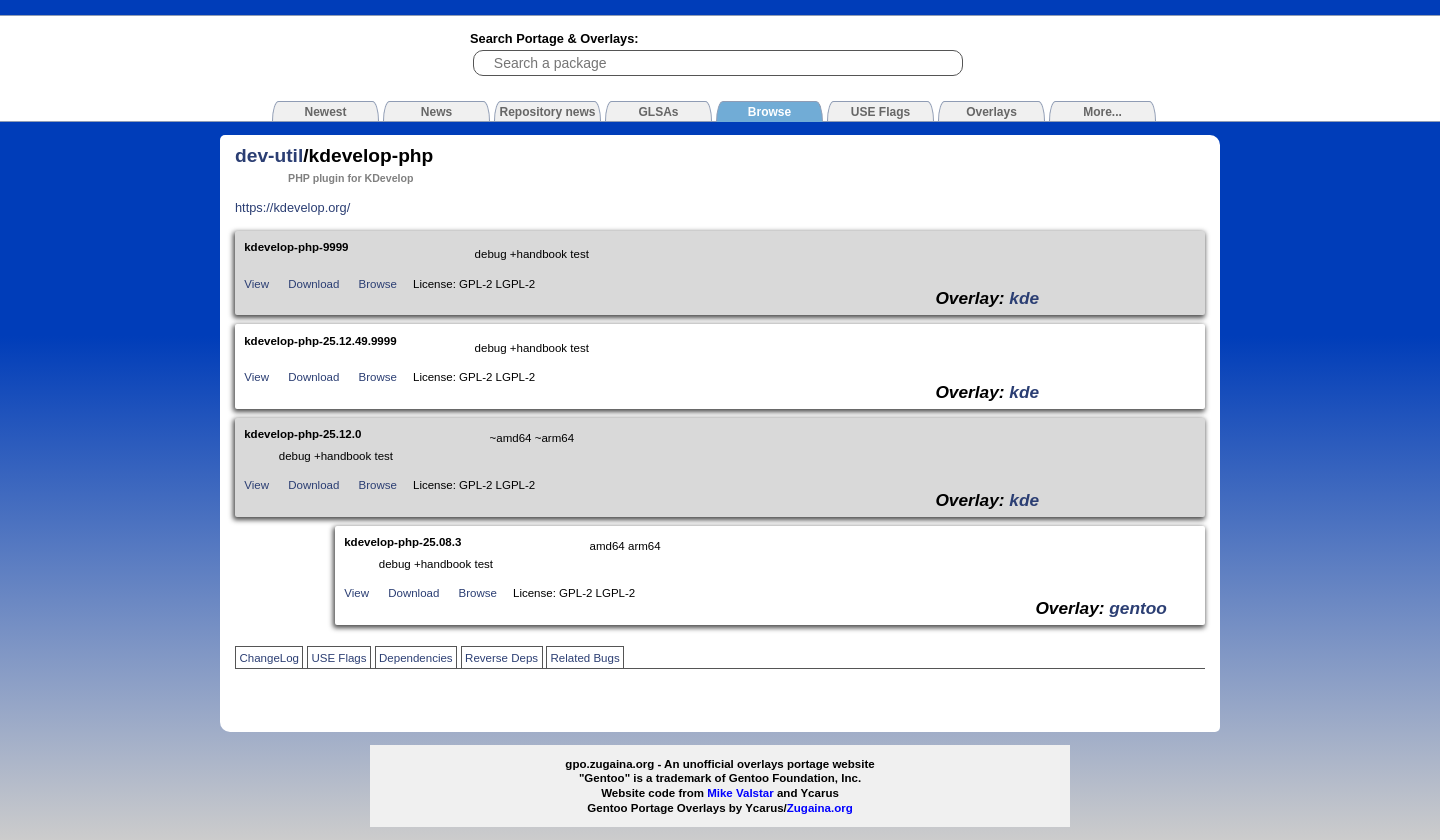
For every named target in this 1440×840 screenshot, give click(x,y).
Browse (378, 284)
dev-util (269, 155)
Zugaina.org (820, 808)
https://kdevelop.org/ (292, 207)
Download (313, 284)
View (256, 284)
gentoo (1138, 608)
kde (1024, 298)
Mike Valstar (740, 793)
